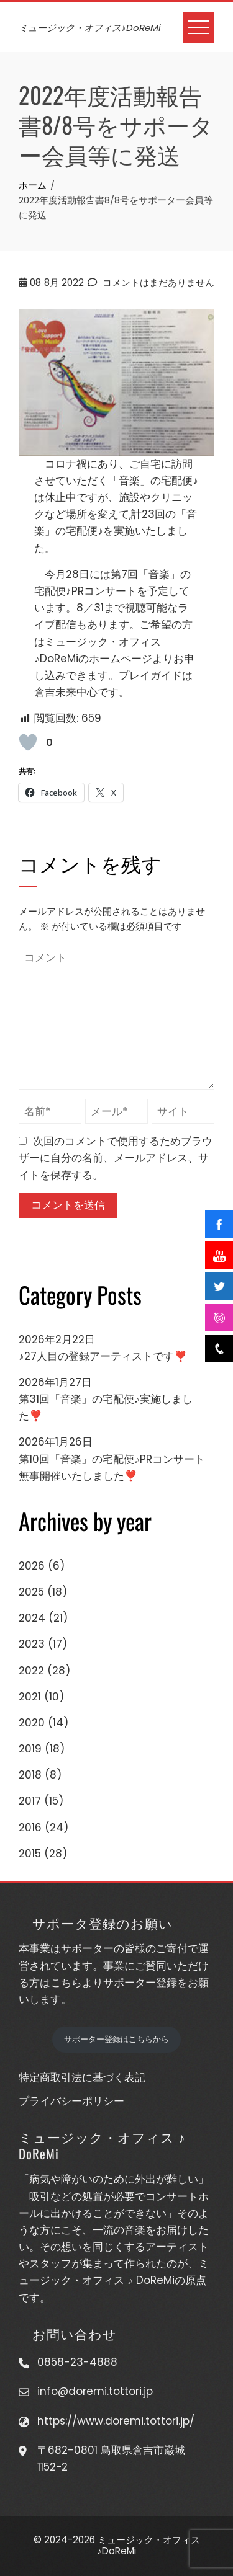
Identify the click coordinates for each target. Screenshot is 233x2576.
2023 (32, 1644)
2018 (30, 1774)
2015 (30, 1853)
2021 (30, 1696)
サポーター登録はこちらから (116, 2039)
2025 (31, 1591)
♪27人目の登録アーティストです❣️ (103, 1356)
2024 (32, 1617)
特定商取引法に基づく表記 (82, 2077)
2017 (30, 1800)
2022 (31, 1670)
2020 (32, 1722)
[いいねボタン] (28, 742)
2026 (32, 1565)
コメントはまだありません (151, 282)
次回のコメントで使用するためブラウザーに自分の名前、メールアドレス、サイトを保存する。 (115, 1158)
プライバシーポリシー (71, 2101)
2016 (30, 1827)
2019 (30, 1748)
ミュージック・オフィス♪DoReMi (90, 27)
